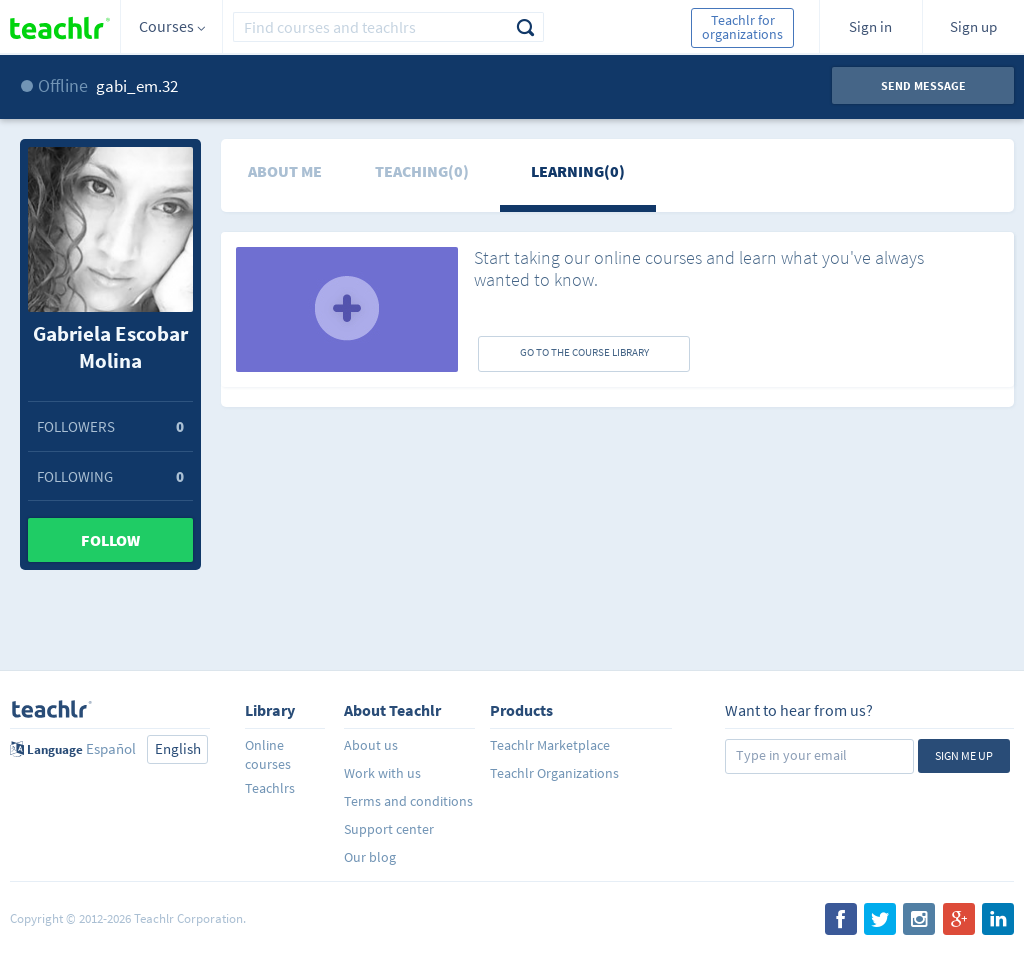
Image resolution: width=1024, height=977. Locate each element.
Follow (110, 540)
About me (285, 171)
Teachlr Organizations (554, 773)
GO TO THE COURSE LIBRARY (584, 352)
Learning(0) (578, 171)
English (178, 748)
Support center (389, 829)
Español (111, 748)
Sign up (973, 26)
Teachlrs (270, 788)
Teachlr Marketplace (550, 745)
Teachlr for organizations (742, 27)
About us (371, 745)
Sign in (870, 26)
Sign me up (964, 755)
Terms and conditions (408, 801)
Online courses (268, 754)
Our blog (370, 857)
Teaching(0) (422, 171)
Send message (923, 85)
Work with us (382, 773)
